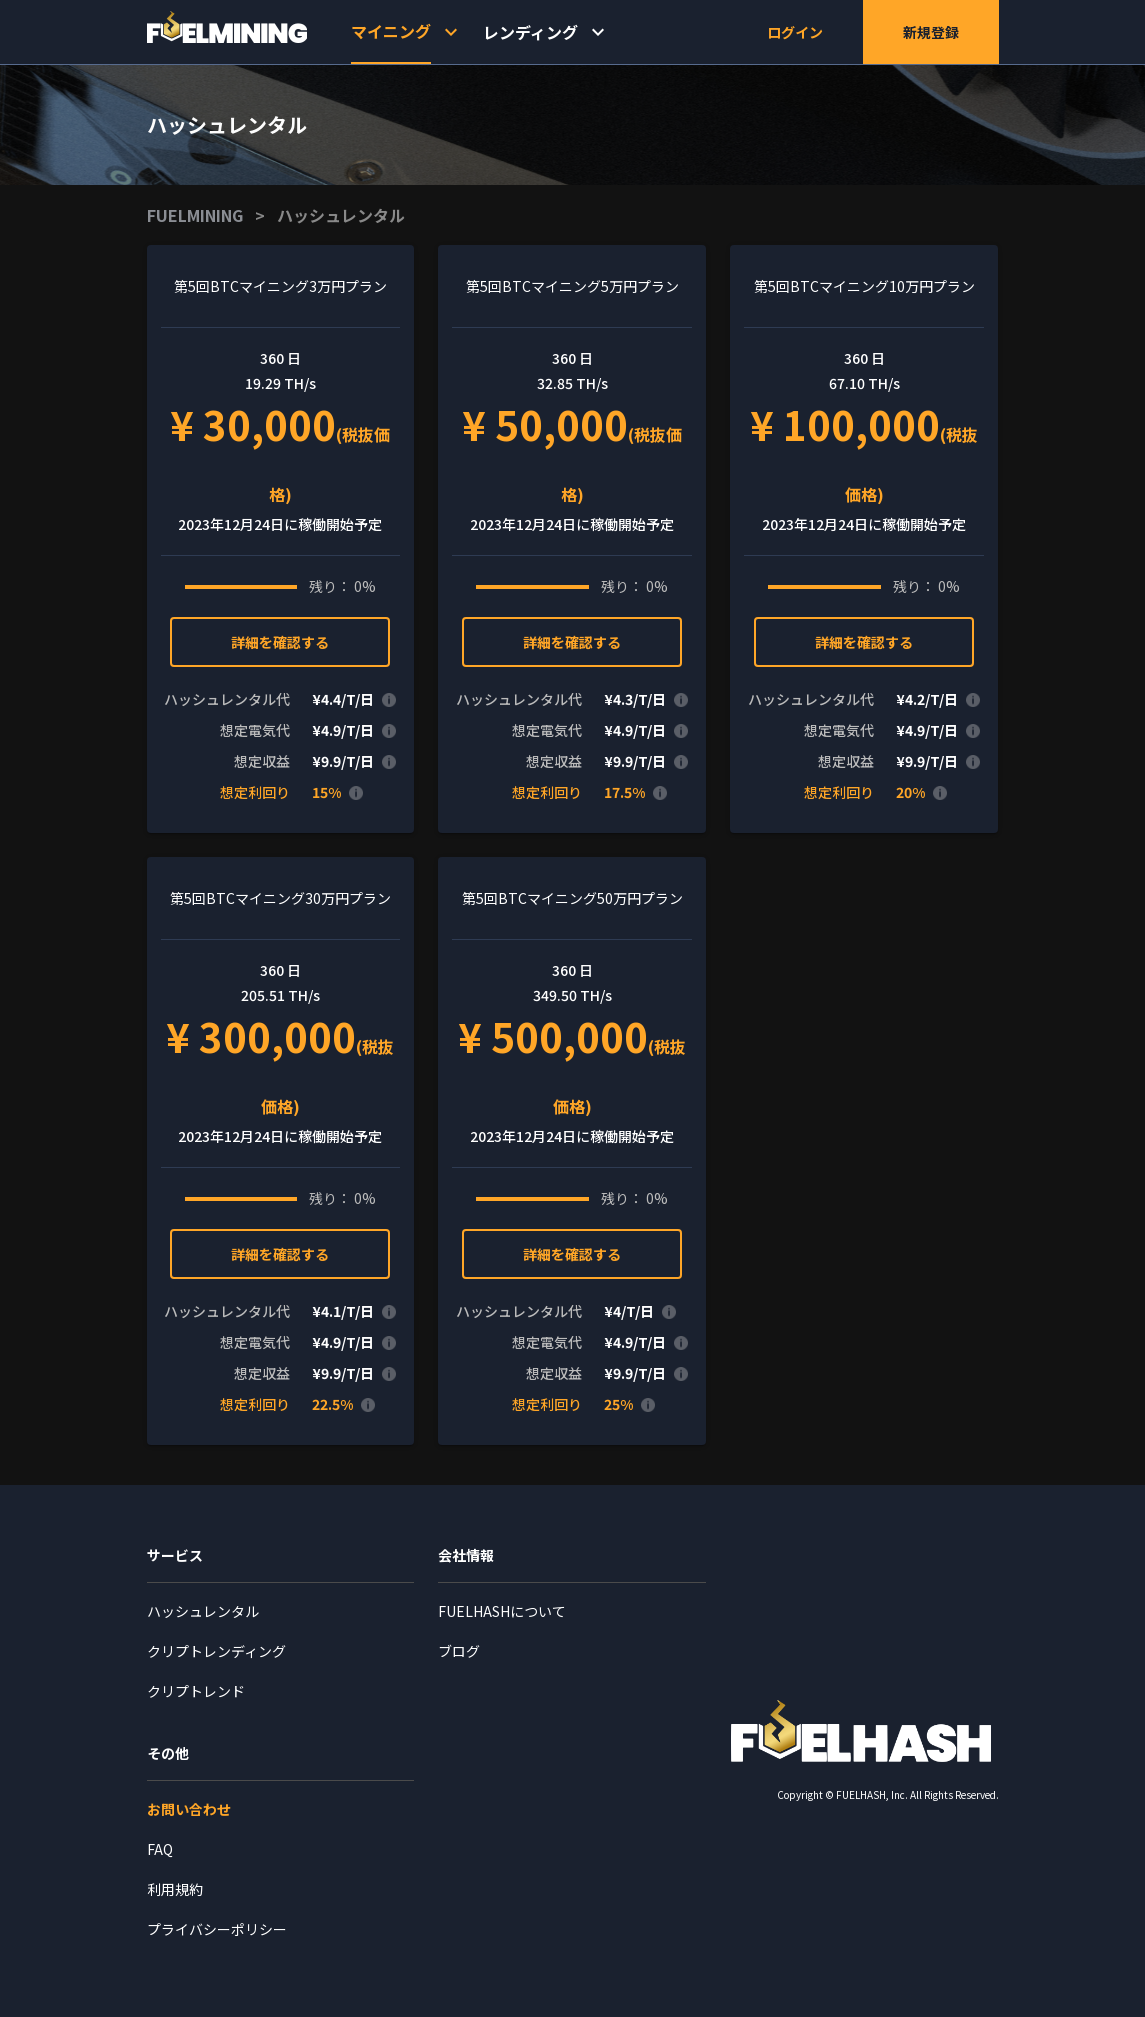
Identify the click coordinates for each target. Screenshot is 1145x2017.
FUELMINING (195, 215)
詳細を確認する (280, 642)
